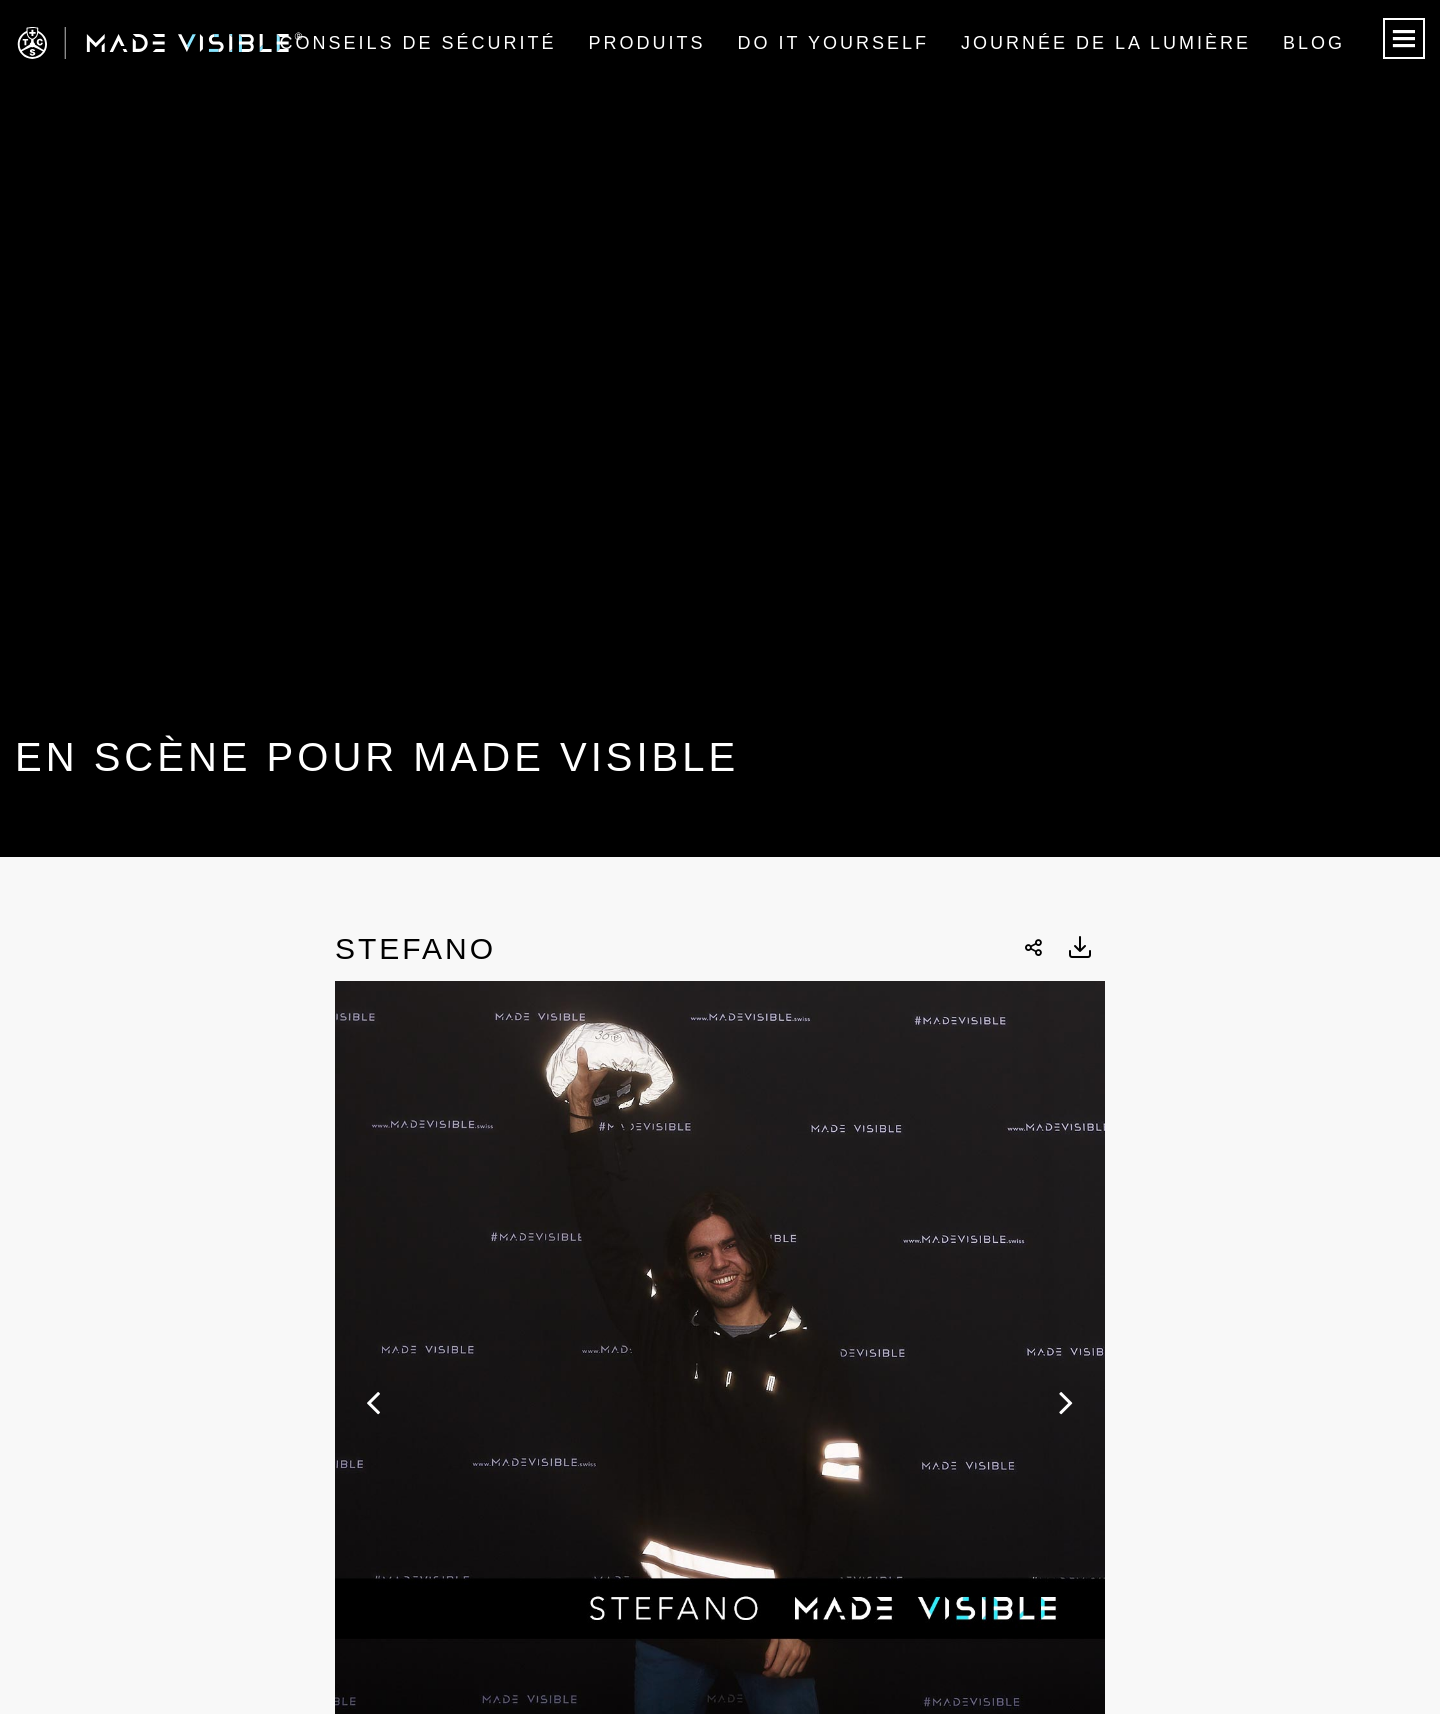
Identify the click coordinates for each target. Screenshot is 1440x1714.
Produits (647, 43)
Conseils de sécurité (417, 43)
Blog (1314, 43)
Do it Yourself (833, 43)
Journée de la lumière (1106, 43)
